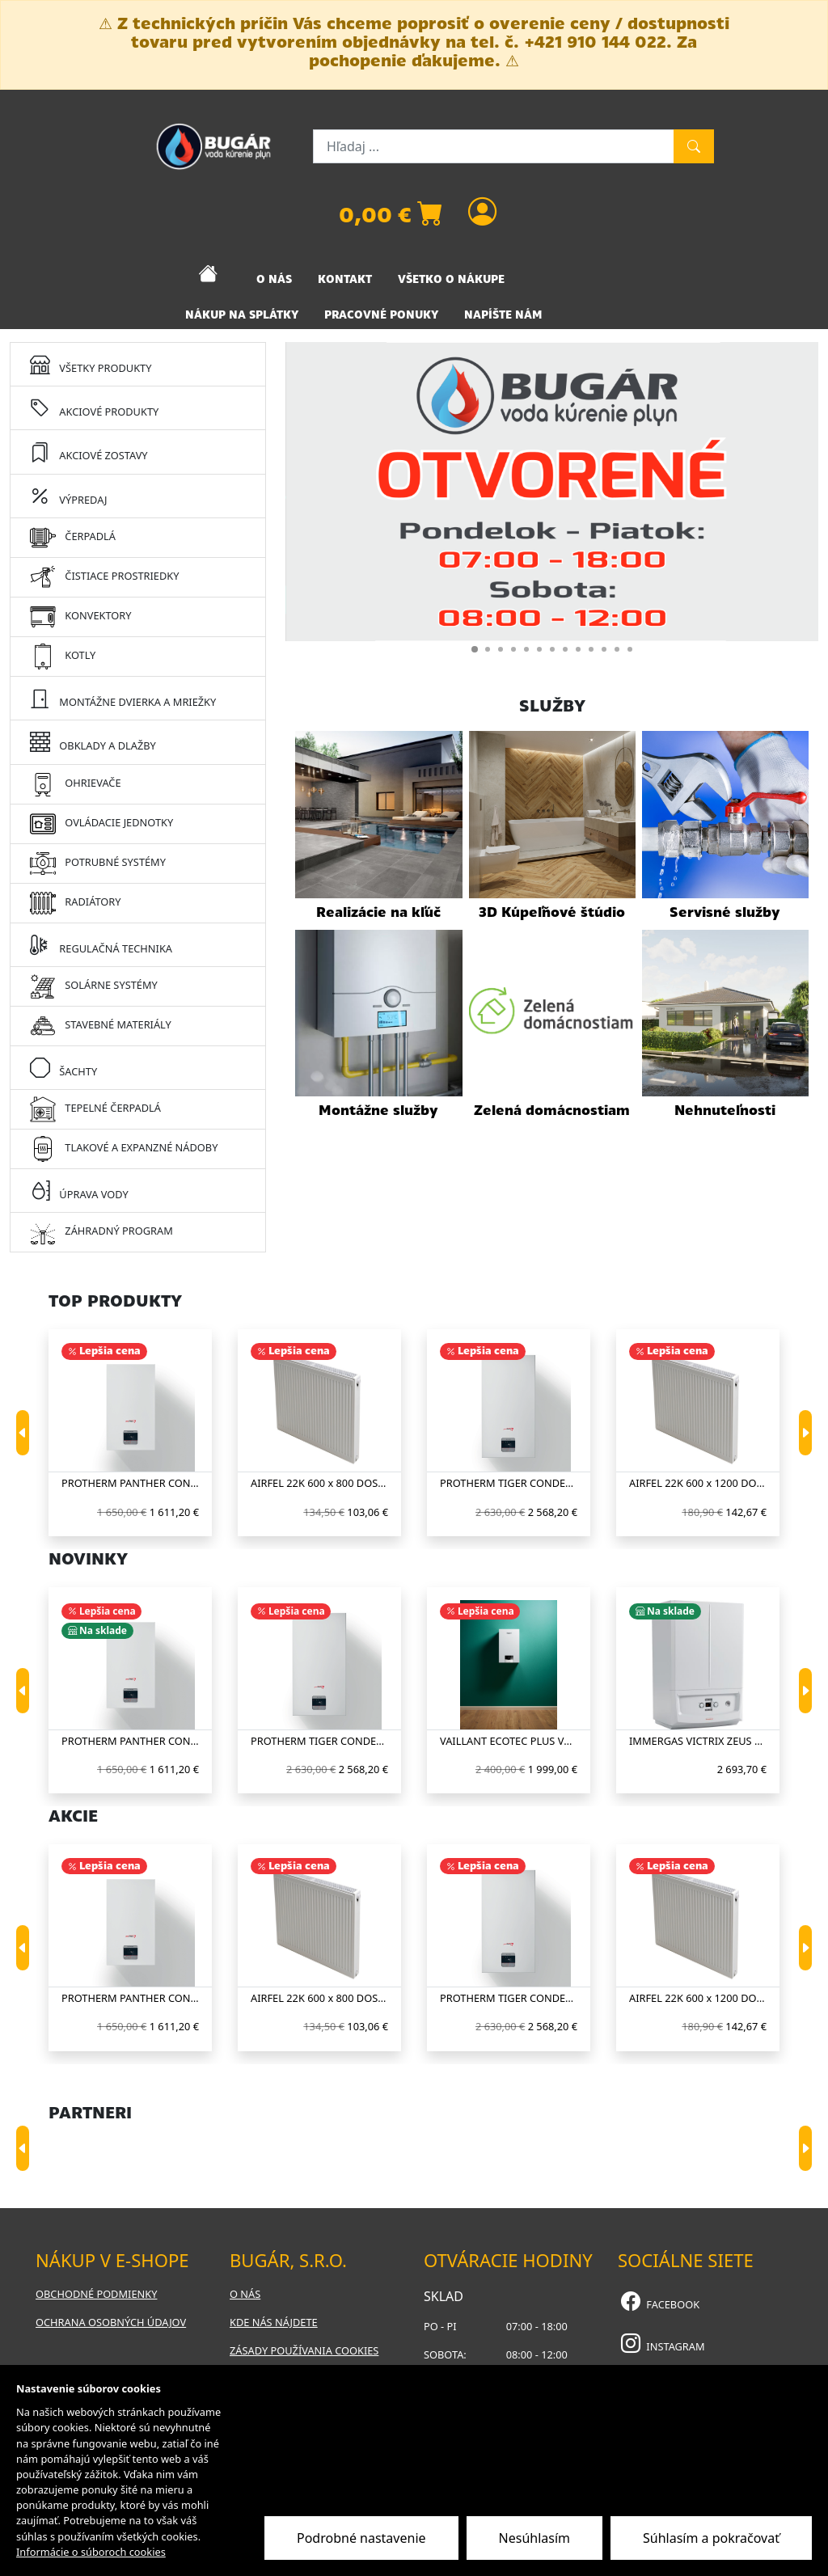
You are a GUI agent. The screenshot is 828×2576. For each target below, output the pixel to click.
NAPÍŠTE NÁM (503, 314)
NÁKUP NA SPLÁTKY (241, 314)
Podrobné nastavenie (361, 2538)
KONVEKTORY (80, 617)
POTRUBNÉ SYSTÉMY (98, 863)
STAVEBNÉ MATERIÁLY (100, 1026)
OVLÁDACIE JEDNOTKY (101, 824)
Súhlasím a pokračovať (711, 2538)
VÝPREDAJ (68, 495)
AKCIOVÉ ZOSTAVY (89, 451)
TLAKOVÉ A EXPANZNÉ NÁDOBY (124, 1149)
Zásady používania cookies (304, 2350)
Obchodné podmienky (96, 2294)
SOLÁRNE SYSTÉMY (94, 986)
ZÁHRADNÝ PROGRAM (101, 1232)
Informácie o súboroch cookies (91, 2551)
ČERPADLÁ (73, 538)
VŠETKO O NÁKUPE (451, 278)
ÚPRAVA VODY (79, 1190)
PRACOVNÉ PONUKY (381, 314)
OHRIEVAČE (75, 784)
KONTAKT (345, 278)
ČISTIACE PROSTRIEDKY (104, 577)
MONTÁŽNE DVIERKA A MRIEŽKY (123, 698)
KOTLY (62, 656)
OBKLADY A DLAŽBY (93, 741)
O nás (245, 2294)
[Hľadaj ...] (493, 146)
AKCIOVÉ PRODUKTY (94, 407)
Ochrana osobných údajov (111, 2322)
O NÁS (274, 278)
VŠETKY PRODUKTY (90, 364)
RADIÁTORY (75, 903)
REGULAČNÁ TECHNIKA (101, 944)
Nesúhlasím (534, 2538)
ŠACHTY (63, 1067)
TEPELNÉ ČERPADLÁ (95, 1109)
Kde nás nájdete (274, 2322)
